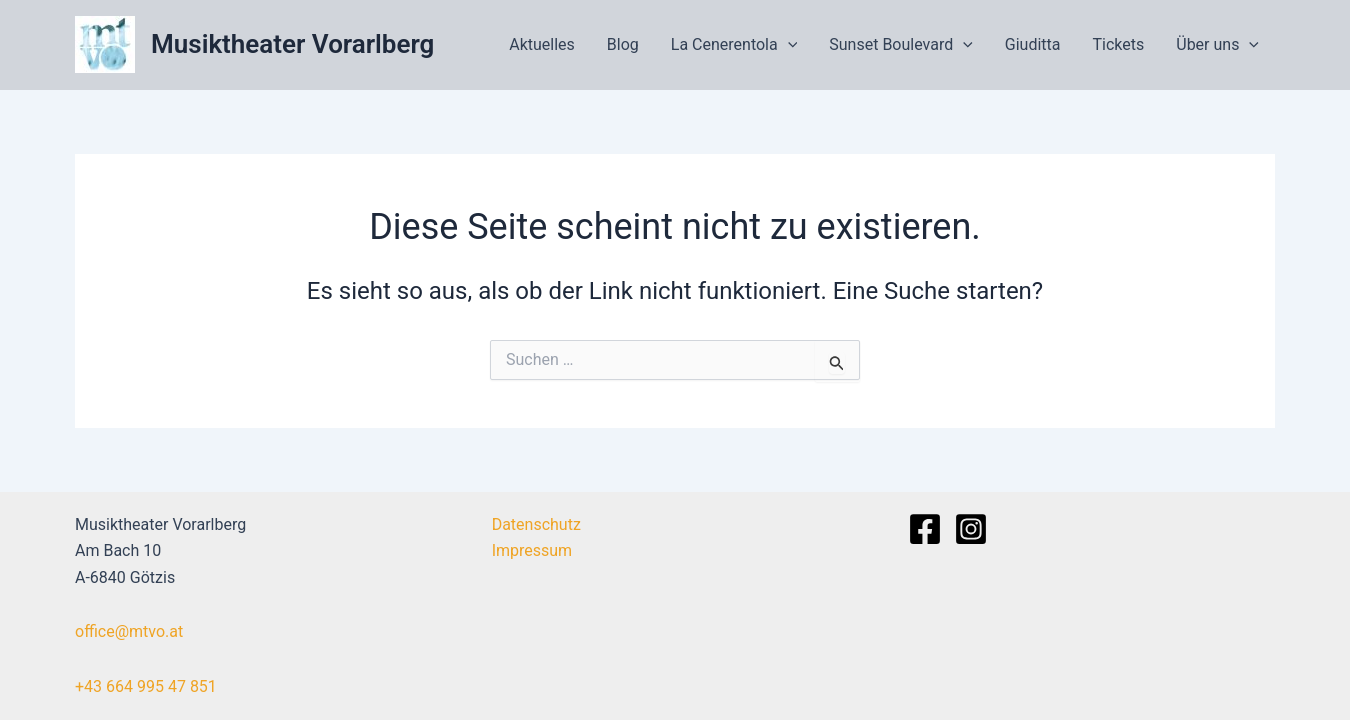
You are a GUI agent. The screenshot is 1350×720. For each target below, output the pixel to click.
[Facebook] (925, 529)
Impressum (532, 550)
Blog (623, 44)
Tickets (1119, 44)
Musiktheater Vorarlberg (292, 44)
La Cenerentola (734, 45)
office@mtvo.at (129, 631)
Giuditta (1033, 44)
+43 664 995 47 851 (146, 686)
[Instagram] (971, 529)
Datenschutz (536, 524)
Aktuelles (542, 44)
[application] (788, 45)
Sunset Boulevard (901, 45)
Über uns (1217, 45)
